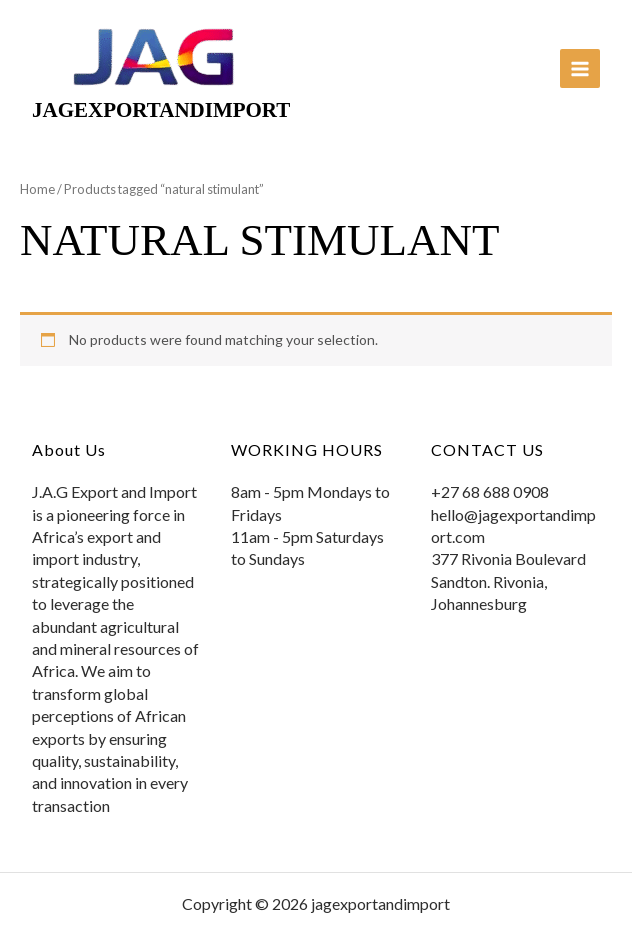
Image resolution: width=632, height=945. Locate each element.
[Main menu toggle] (580, 69)
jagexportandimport (161, 110)
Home (37, 189)
